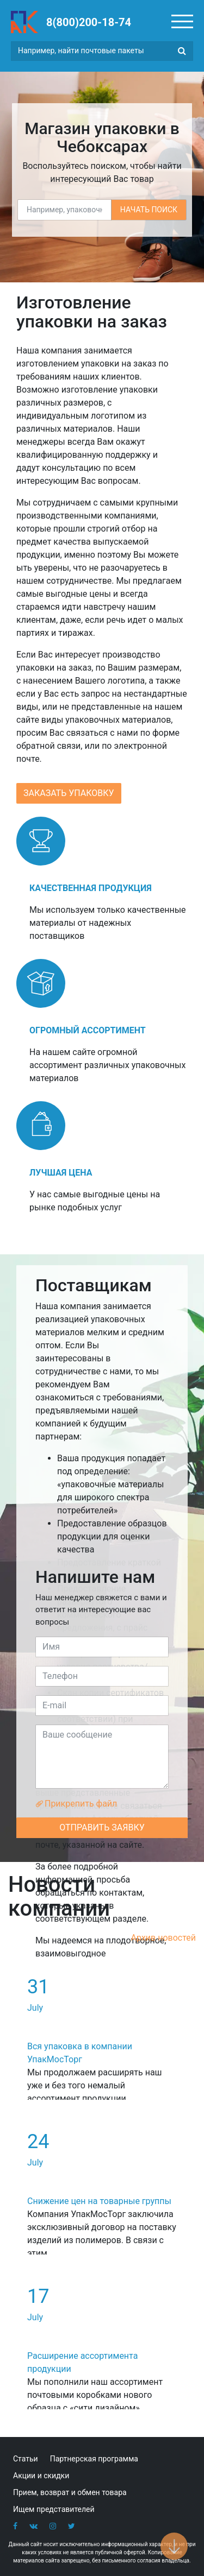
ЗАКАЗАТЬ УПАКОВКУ (68, 793)
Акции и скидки (41, 2475)
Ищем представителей (54, 2509)
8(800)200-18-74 (88, 22)
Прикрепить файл (76, 1803)
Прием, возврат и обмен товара (70, 2492)
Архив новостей (163, 1938)
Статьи (25, 2458)
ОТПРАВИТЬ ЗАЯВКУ (101, 1827)
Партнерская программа (94, 2458)
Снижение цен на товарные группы (99, 2201)
